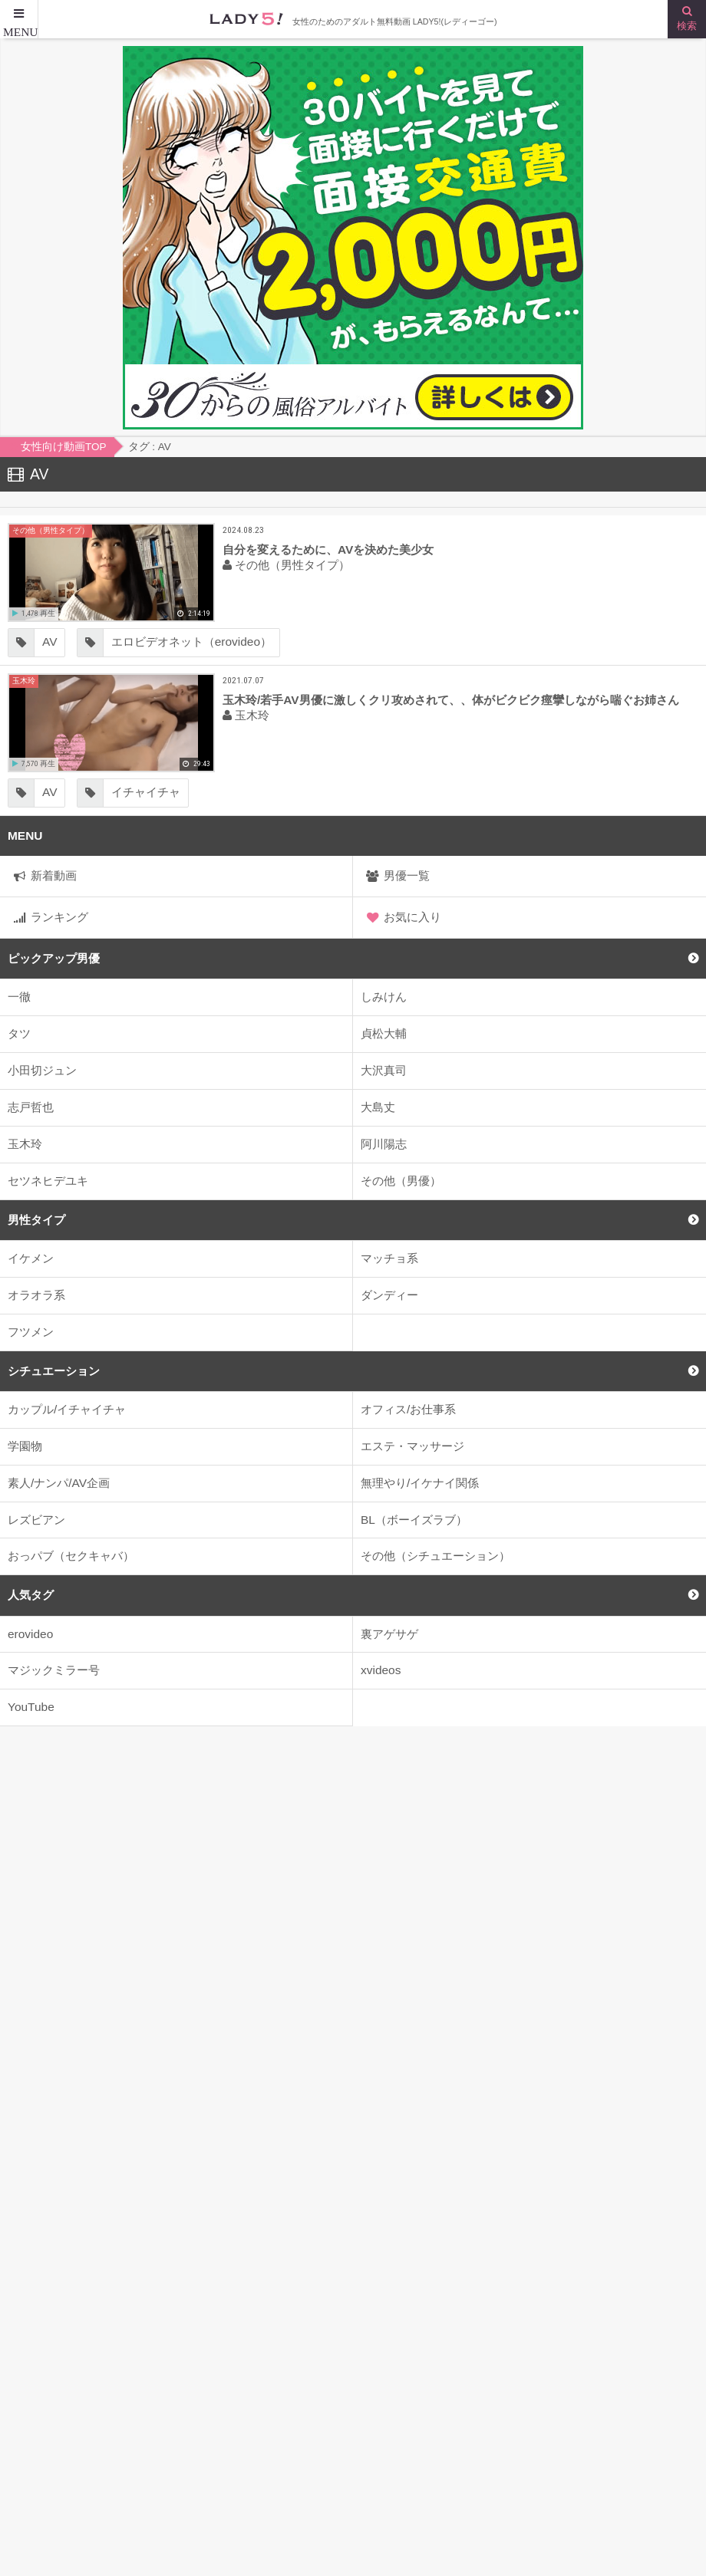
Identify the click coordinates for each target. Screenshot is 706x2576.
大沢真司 (384, 1070)
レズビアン (36, 1519)
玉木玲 (25, 1143)
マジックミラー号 (54, 1669)
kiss (232, 2320)
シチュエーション (54, 1370)
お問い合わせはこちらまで (430, 2508)
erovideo (30, 1633)
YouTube (31, 1706)
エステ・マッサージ (412, 1445)
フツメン (31, 1331)
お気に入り (412, 916)
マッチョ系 (389, 1258)
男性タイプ (36, 1219)
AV (49, 641)
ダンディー (389, 1294)
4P (601, 2320)
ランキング (59, 916)
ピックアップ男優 (54, 958)
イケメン (31, 1258)
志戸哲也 (31, 1107)
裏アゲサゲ (389, 1633)
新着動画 (54, 875)
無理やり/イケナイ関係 (420, 1482)
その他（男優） (401, 1180)
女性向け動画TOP (54, 2477)
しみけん (384, 996)
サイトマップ (42, 2508)
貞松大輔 (384, 1033)
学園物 (25, 1445)
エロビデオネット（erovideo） (191, 641)
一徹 (19, 996)
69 (665, 2320)
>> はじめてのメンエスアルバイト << (353, 2259)
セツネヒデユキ (48, 1180)
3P (536, 2320)
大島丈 (378, 1107)
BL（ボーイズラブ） (414, 1519)
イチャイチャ (145, 791)
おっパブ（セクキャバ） (71, 1555)
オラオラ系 (36, 1294)
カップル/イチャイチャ (67, 1409)
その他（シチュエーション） (435, 1555)
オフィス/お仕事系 (408, 1409)
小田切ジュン (42, 1070)
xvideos (381, 1669)
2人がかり (451, 2320)
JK (164, 2320)
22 (299, 2320)
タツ (19, 1033)
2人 (366, 2320)
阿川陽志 (384, 1143)
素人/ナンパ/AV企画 (59, 1482)
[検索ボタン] (687, 19)
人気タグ (31, 1594)
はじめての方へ (401, 2477)
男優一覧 (407, 875)
